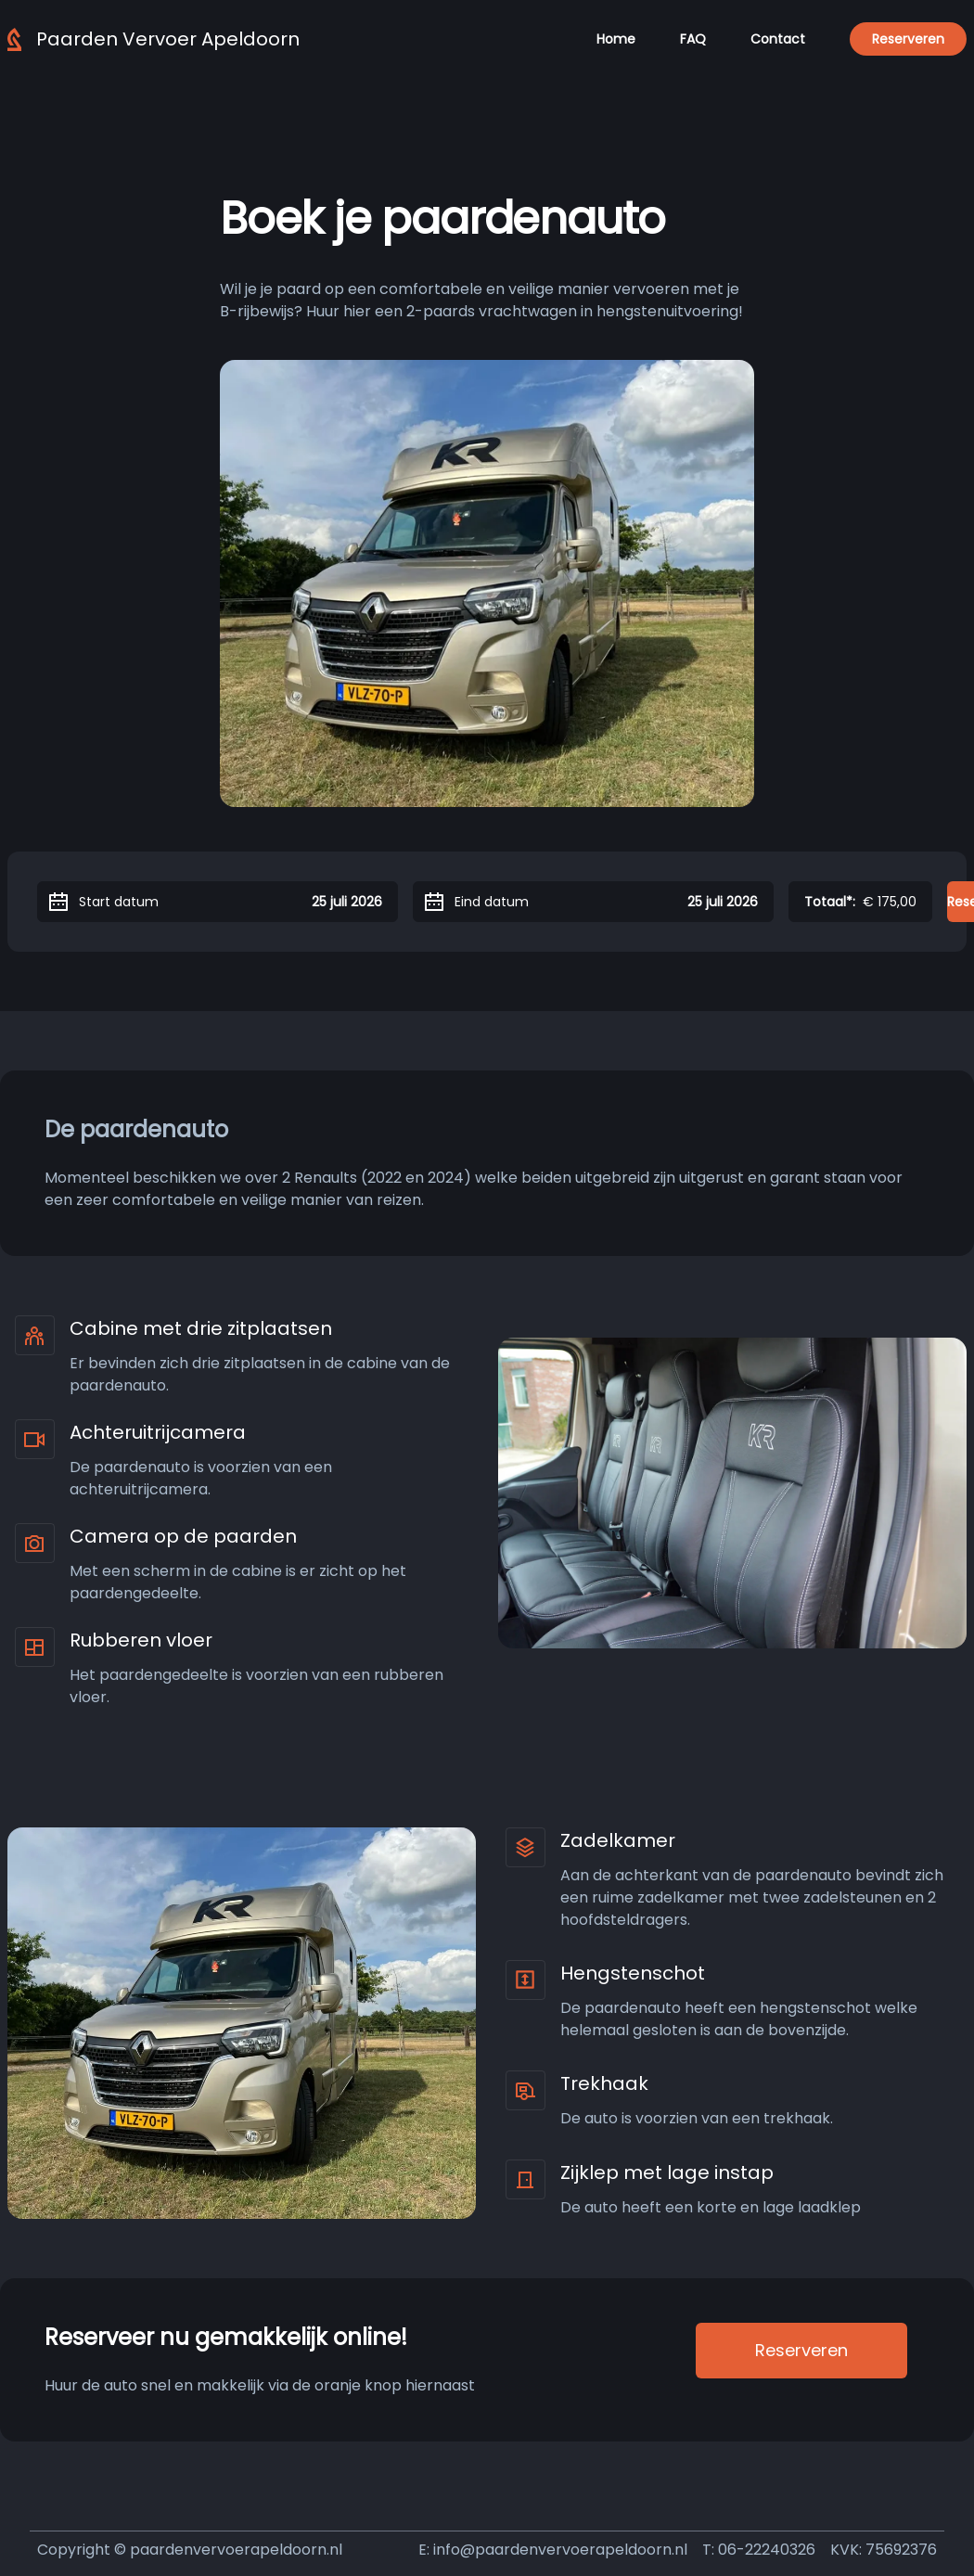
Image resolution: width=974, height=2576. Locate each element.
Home (615, 39)
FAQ (693, 39)
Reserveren (908, 39)
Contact (777, 39)
